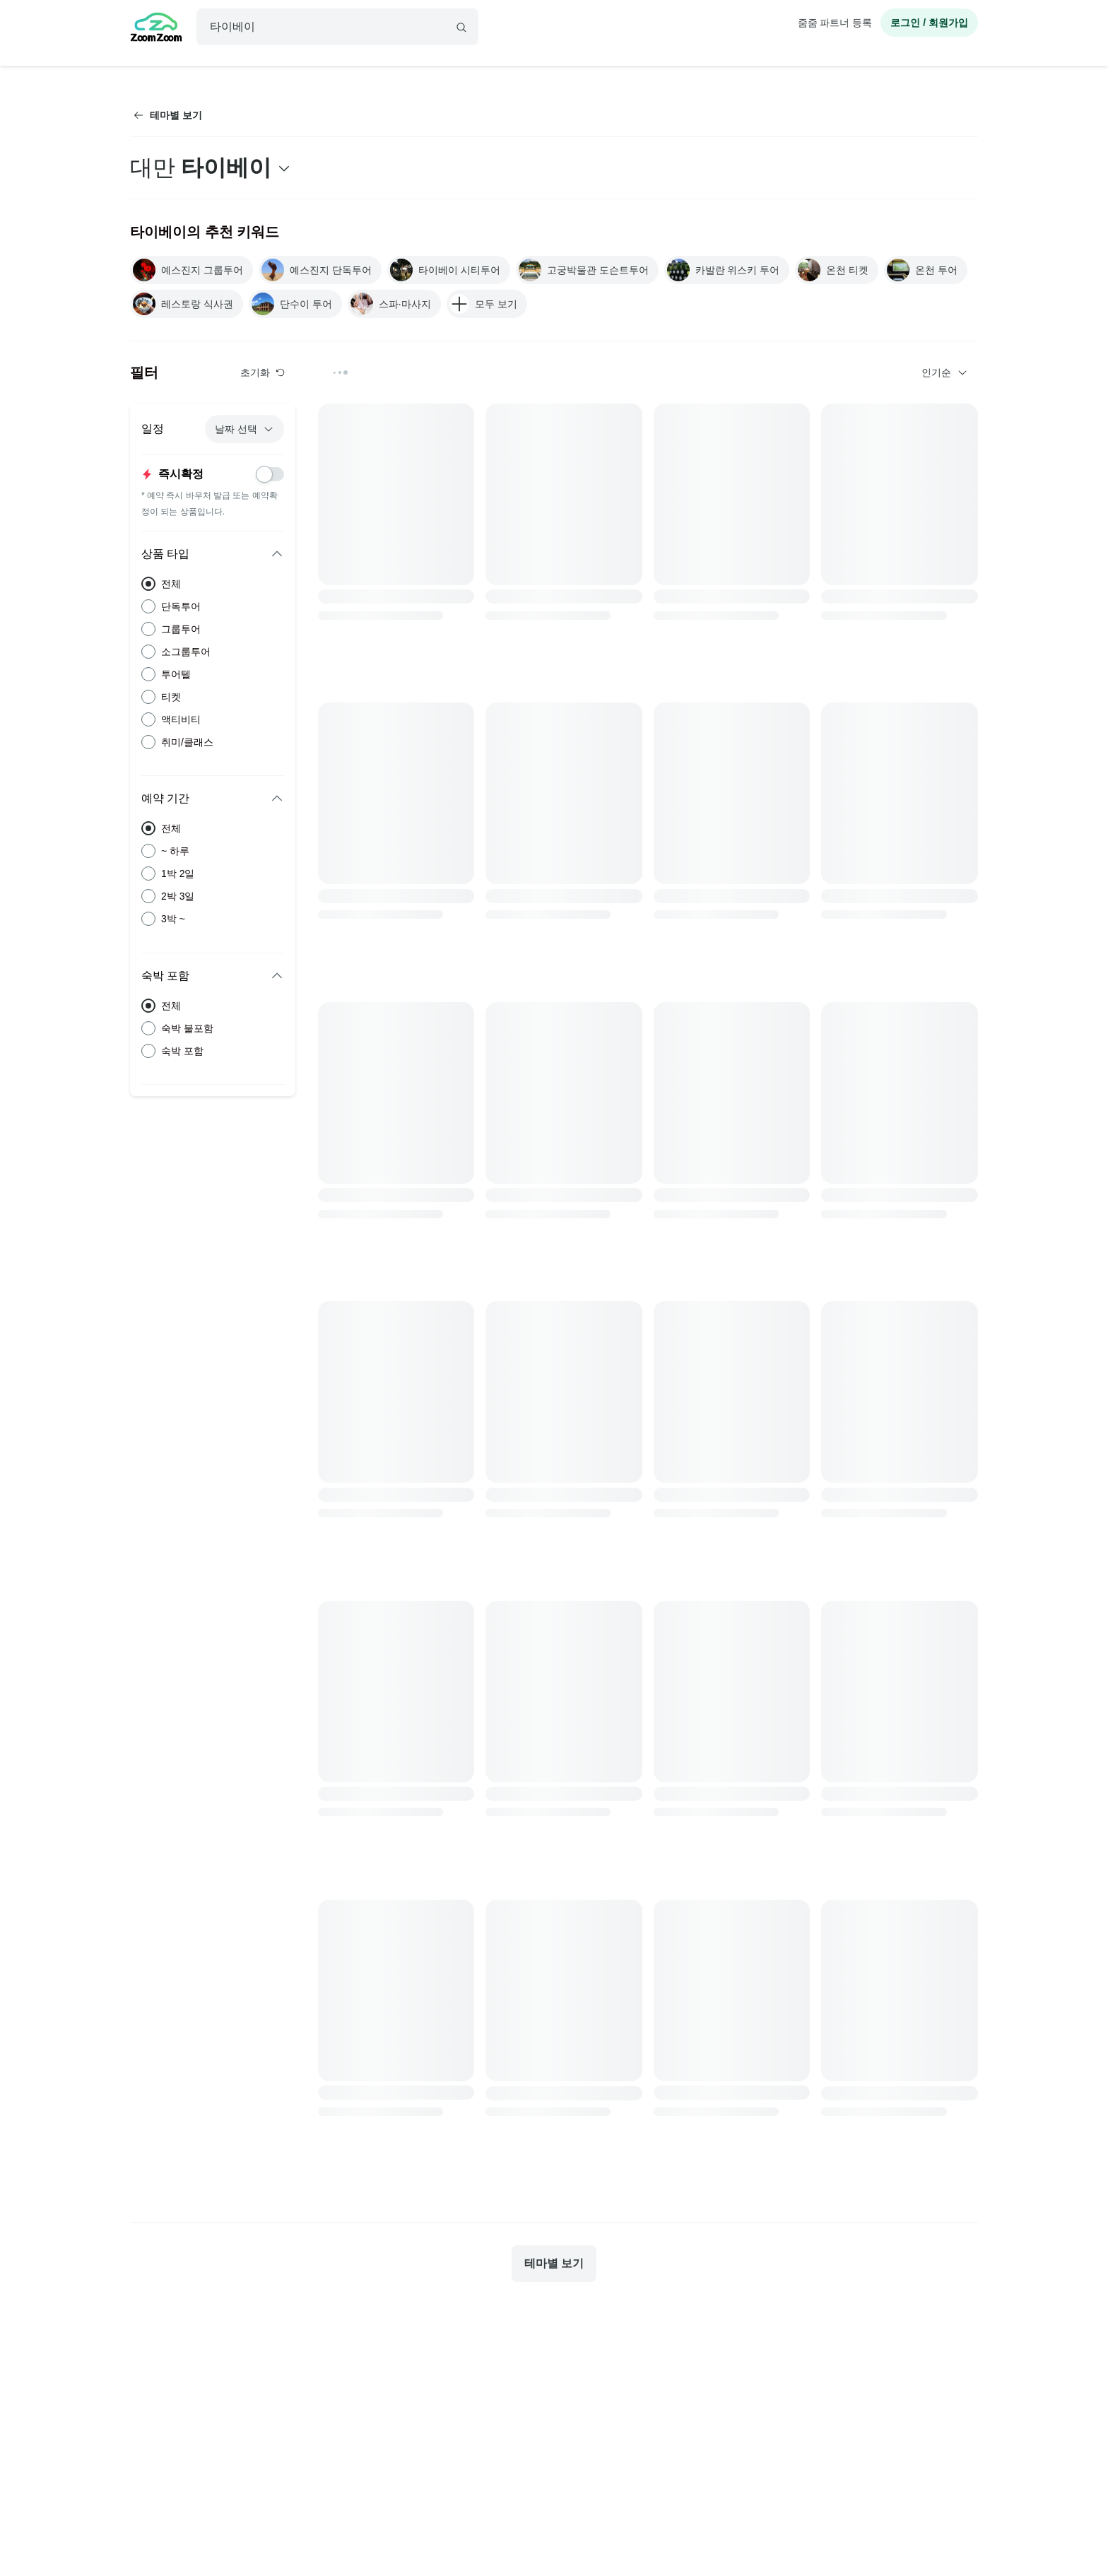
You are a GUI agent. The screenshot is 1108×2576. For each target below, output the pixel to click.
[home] (156, 28)
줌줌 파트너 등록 (835, 22)
